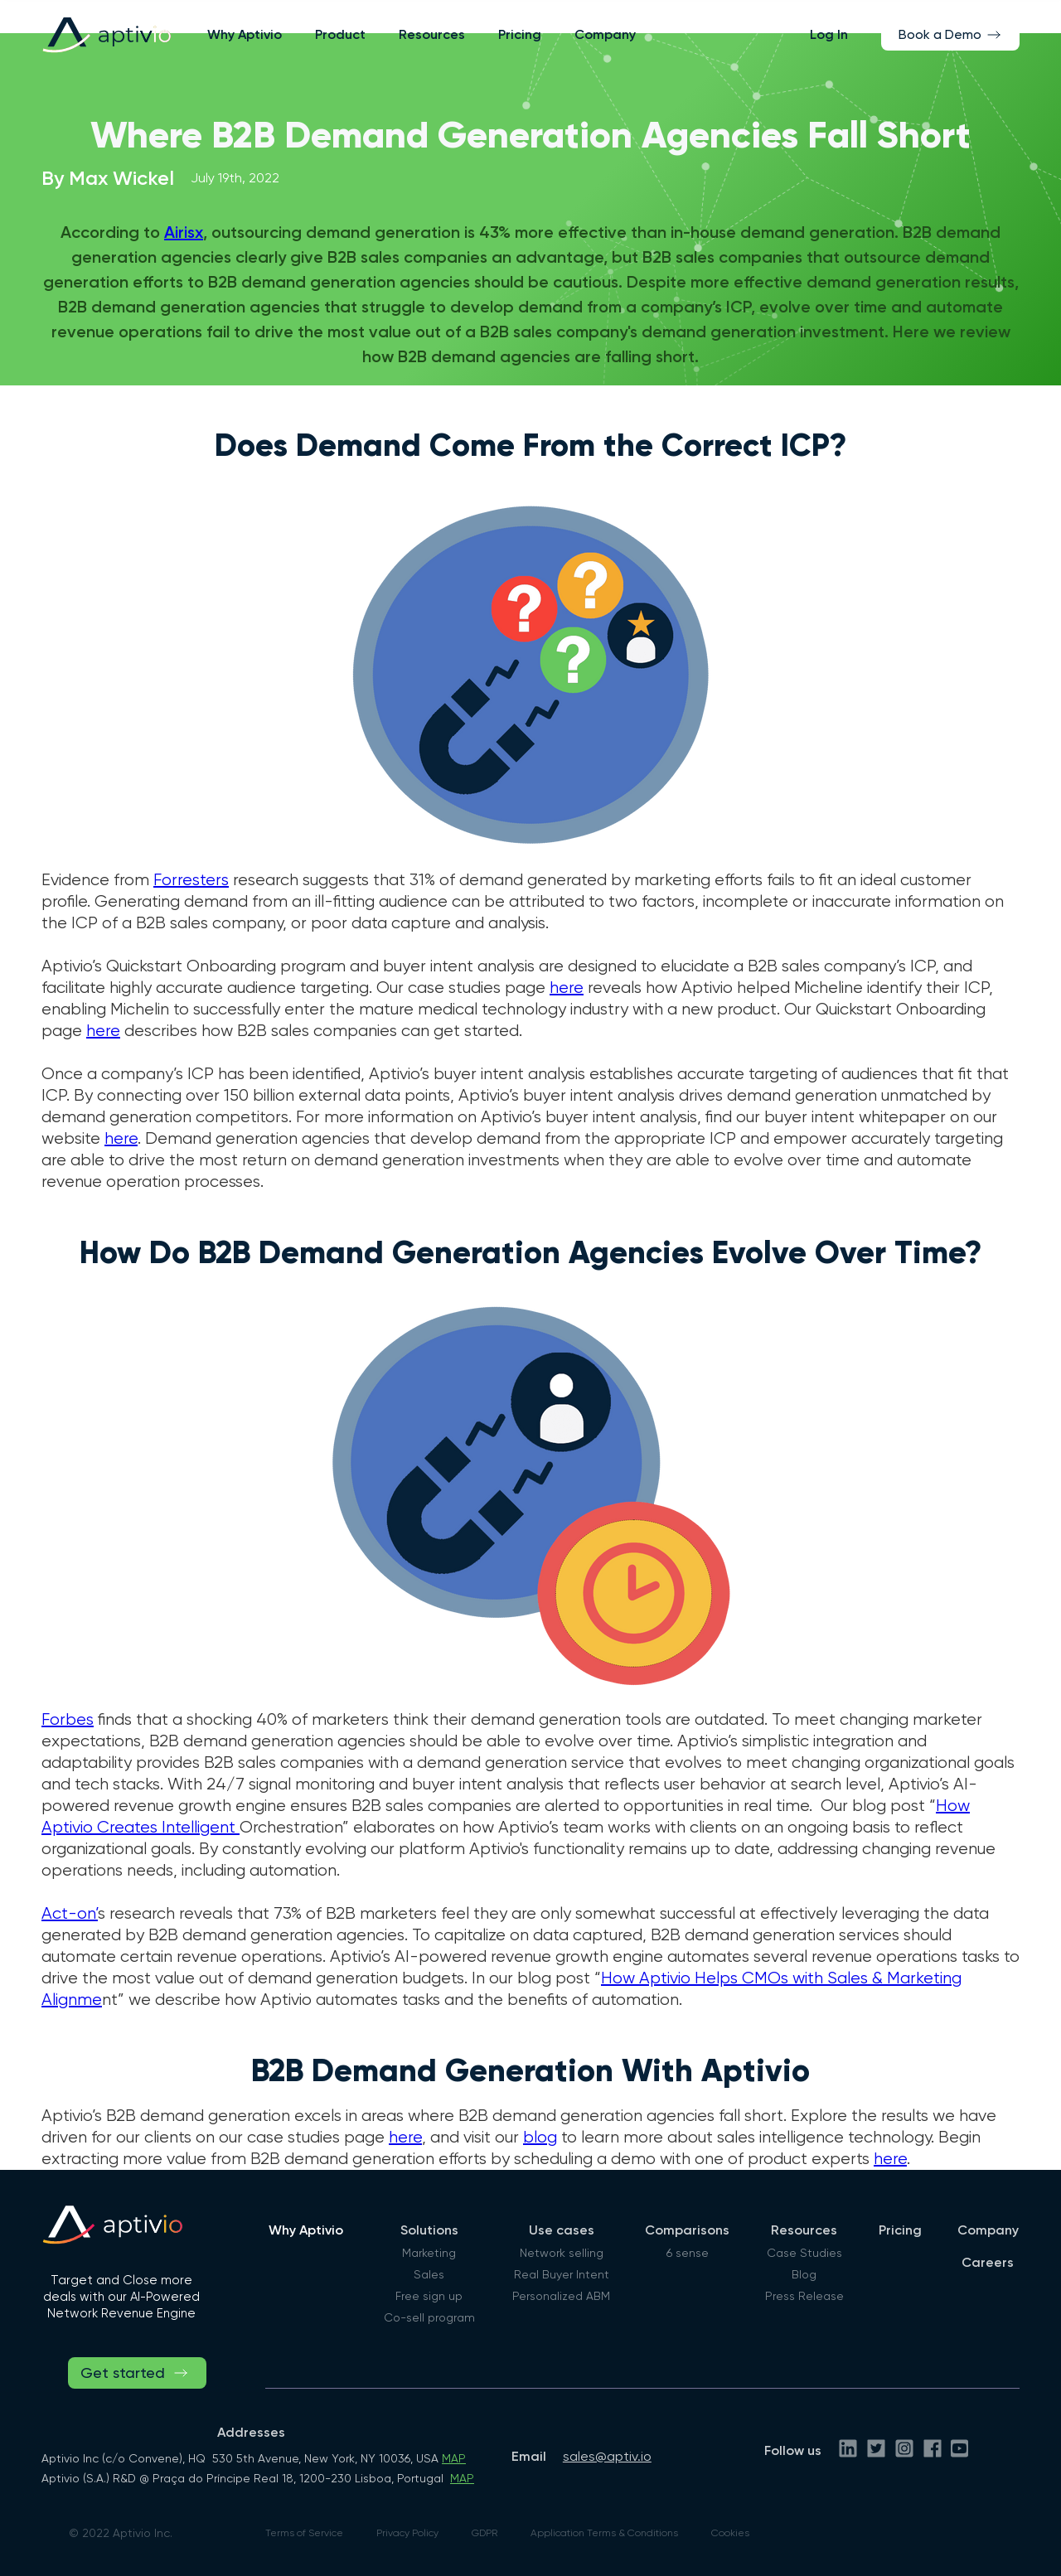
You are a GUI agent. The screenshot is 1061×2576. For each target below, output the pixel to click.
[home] (106, 34)
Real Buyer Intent (561, 2274)
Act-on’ (69, 1913)
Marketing (429, 2252)
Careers (988, 2262)
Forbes (67, 1719)
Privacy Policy (407, 2533)
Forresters (191, 879)
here (567, 987)
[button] (340, 34)
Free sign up (429, 2295)
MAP (454, 2458)
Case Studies (804, 2252)
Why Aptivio (244, 34)
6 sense (687, 2252)
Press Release (804, 2295)
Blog (804, 2274)
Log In (829, 34)
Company (605, 34)
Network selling (561, 2252)
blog (540, 2137)
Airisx (183, 232)
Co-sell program (429, 2317)
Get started (122, 2372)
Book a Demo (940, 34)
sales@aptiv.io (607, 2456)
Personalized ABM (561, 2295)
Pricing (519, 34)
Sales (429, 2274)
